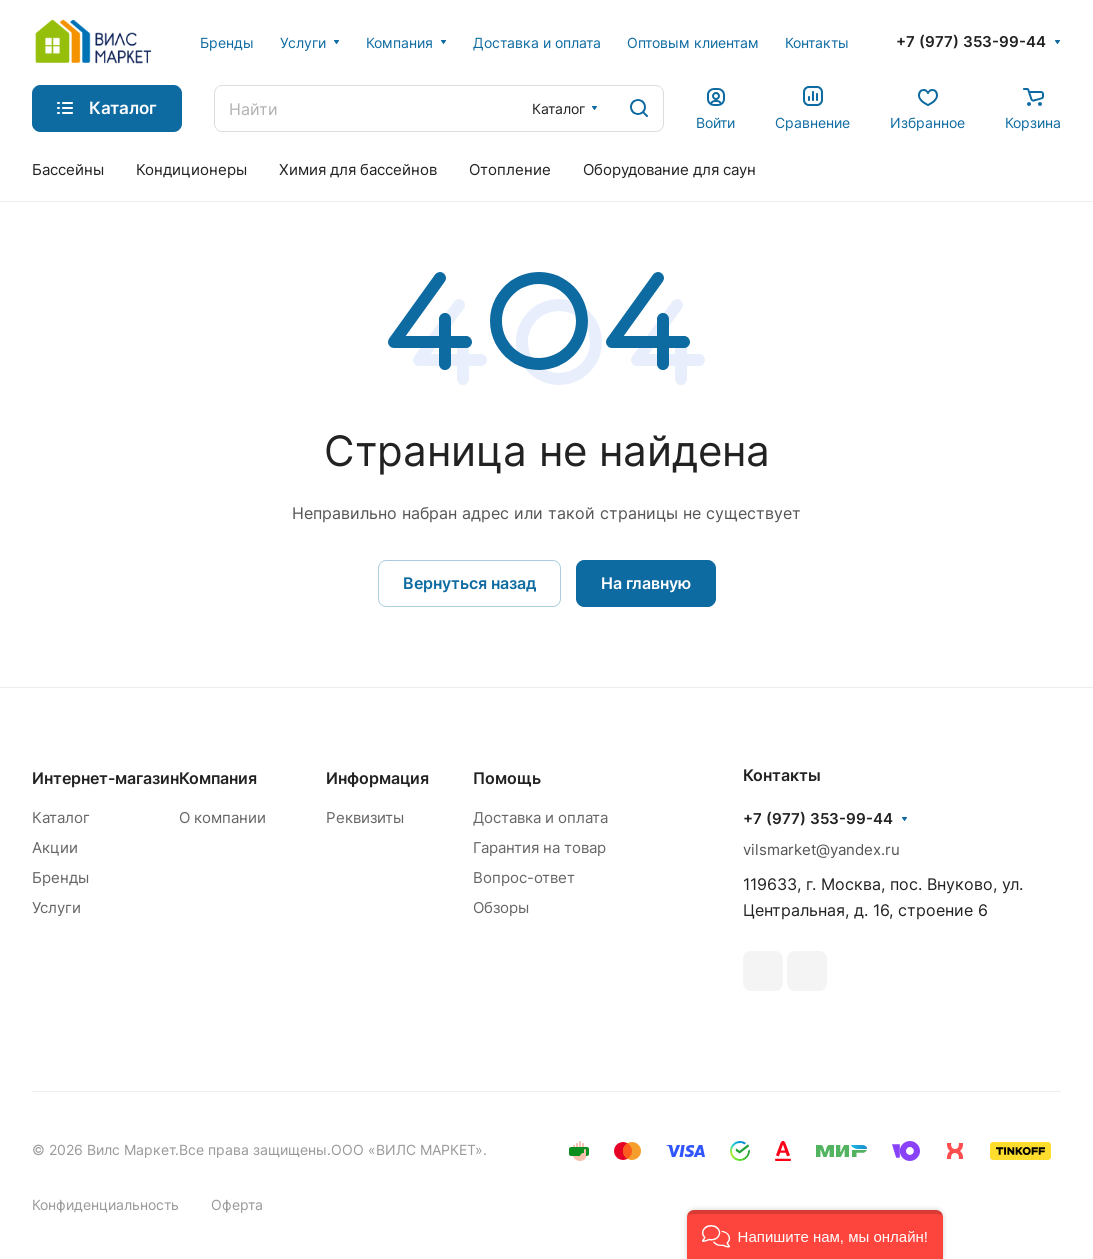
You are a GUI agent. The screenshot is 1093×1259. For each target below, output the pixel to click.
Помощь (507, 778)
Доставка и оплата (540, 817)
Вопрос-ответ (524, 877)
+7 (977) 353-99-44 (971, 42)
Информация (377, 778)
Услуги (56, 907)
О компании (222, 817)
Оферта (237, 1204)
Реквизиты (365, 817)
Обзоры (501, 907)
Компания (218, 778)
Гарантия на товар (539, 847)
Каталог (61, 817)
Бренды (60, 877)
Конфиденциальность (105, 1204)
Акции (55, 847)
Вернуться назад (469, 583)
